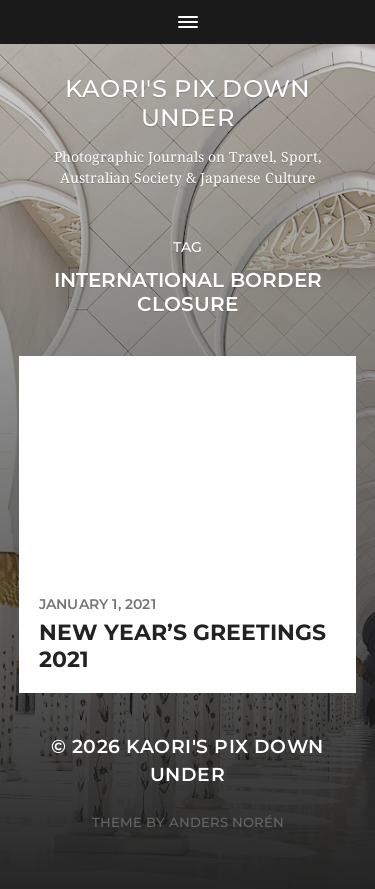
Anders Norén (226, 822)
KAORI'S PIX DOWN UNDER (187, 103)
